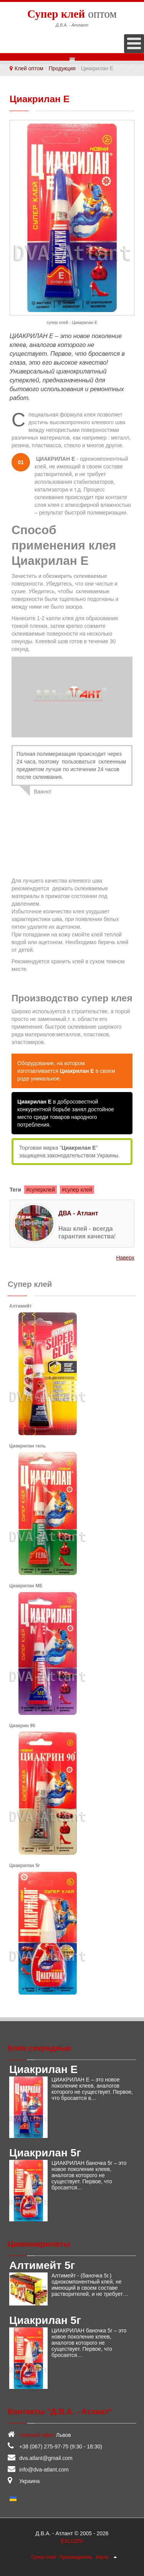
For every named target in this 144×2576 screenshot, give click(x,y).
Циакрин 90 (22, 1725)
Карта (102, 2557)
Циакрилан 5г (24, 1865)
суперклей (42, 1190)
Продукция (62, 68)
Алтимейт (20, 1306)
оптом (72, 13)
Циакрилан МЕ (25, 1585)
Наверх (125, 1258)
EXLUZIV (72, 2541)
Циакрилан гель (27, 1446)
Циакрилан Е (43, 2069)
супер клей (78, 1190)
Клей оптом (29, 68)
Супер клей (43, 2557)
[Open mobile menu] (134, 43)
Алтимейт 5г (42, 2265)
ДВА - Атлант (78, 1213)
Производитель (76, 2557)
